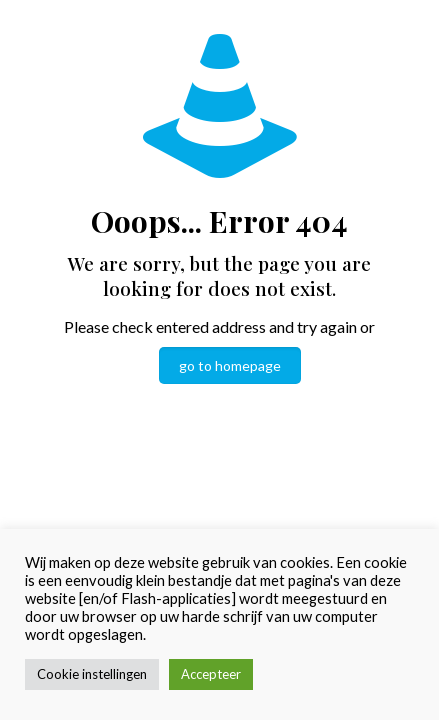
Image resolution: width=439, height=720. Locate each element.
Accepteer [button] (211, 674)
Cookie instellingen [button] (92, 674)
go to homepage (230, 365)
